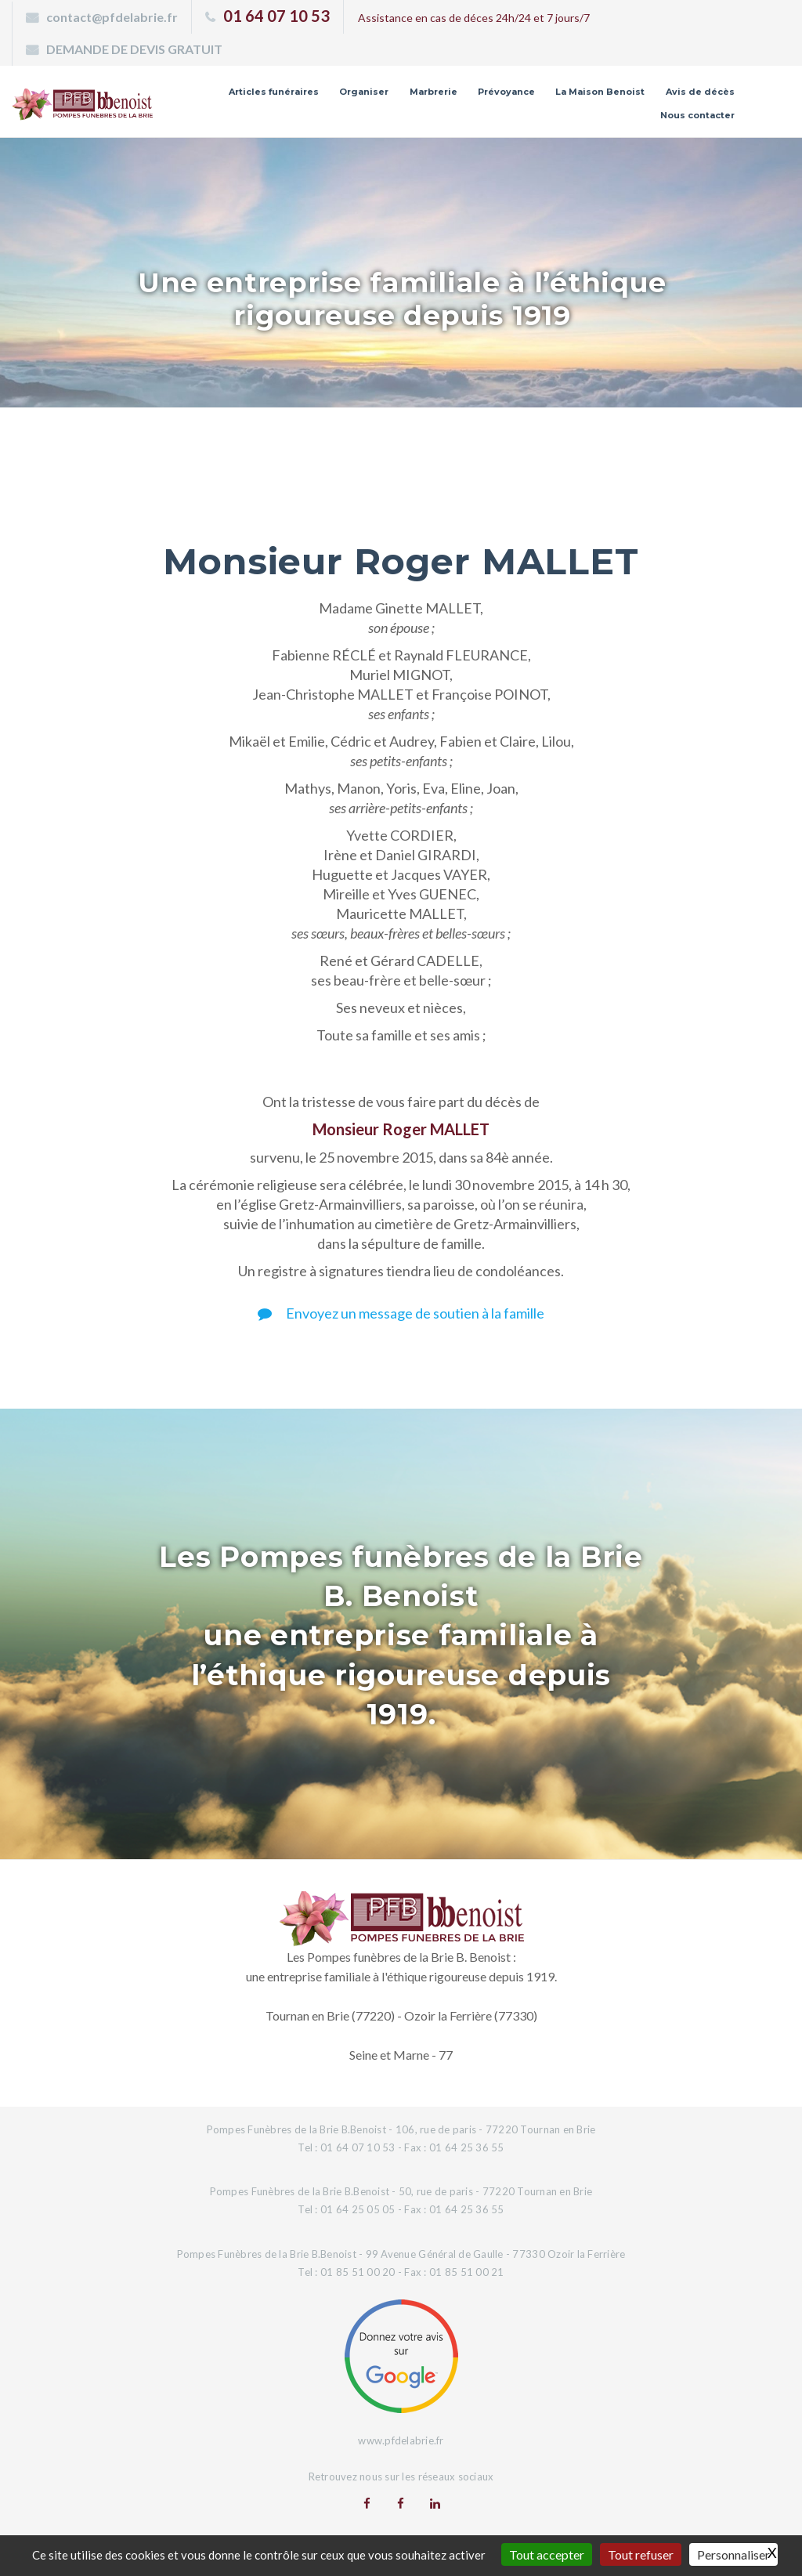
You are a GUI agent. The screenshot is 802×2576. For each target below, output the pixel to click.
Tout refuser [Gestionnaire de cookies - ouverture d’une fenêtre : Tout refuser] (641, 2554)
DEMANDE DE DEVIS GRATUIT (134, 49)
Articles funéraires (274, 91)
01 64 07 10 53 (276, 15)
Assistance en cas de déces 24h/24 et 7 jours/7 (474, 17)
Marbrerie (433, 91)
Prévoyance (506, 91)
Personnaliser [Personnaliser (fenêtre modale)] (733, 2554)
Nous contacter (697, 115)
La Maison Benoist (600, 91)
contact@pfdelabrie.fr (112, 16)
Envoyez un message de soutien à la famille (401, 1313)
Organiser (363, 91)
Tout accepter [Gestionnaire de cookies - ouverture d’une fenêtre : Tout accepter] (546, 2554)
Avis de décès (700, 91)
